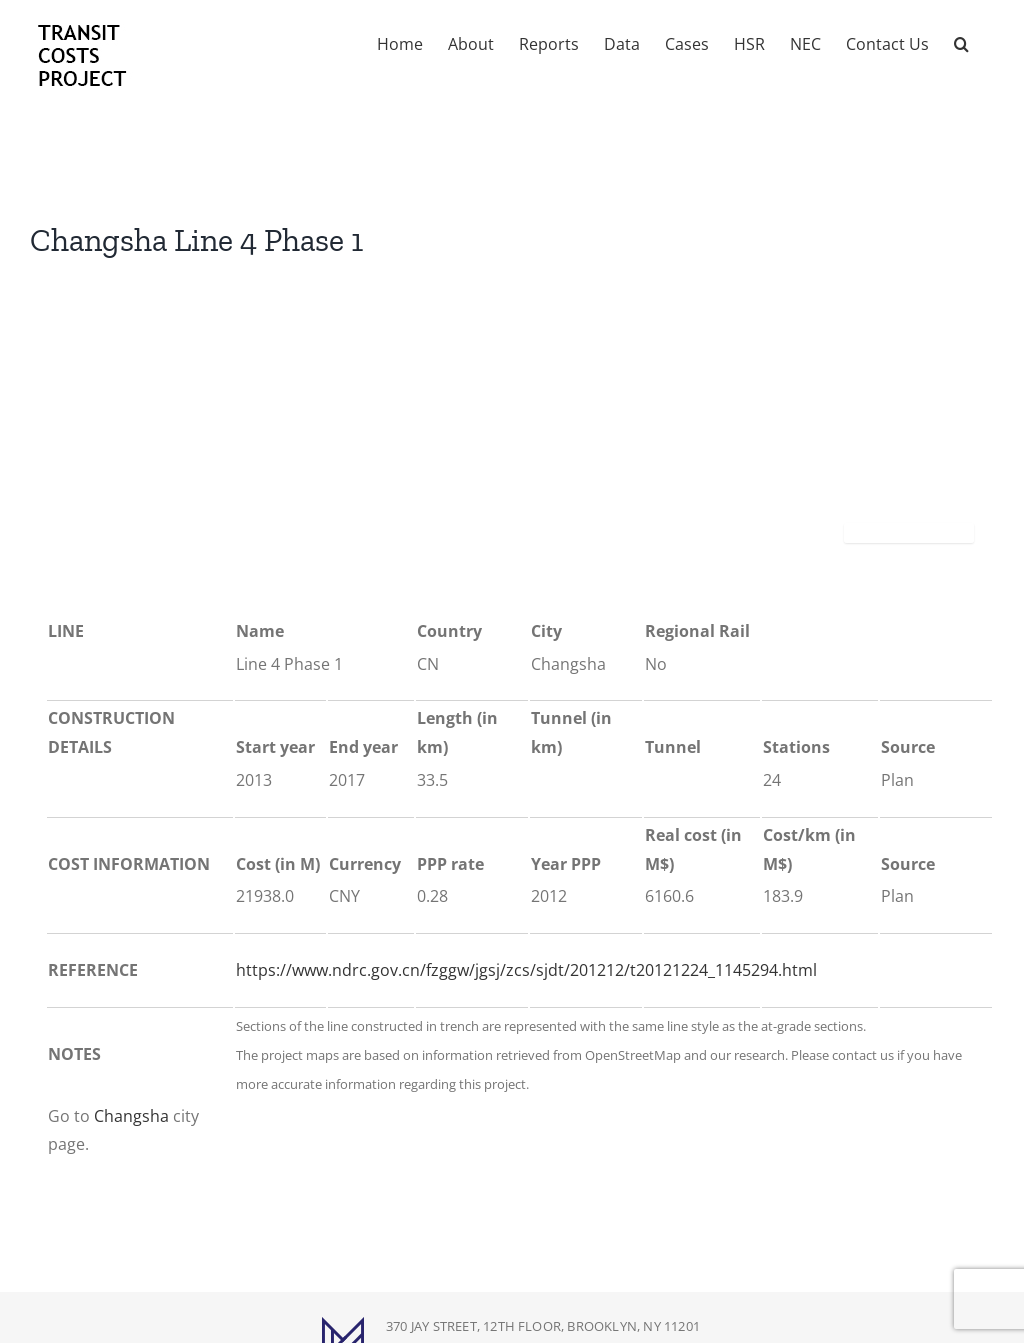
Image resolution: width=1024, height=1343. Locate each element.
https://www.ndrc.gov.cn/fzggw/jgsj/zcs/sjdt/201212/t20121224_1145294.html (526, 970)
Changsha (131, 1116)
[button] (961, 42)
